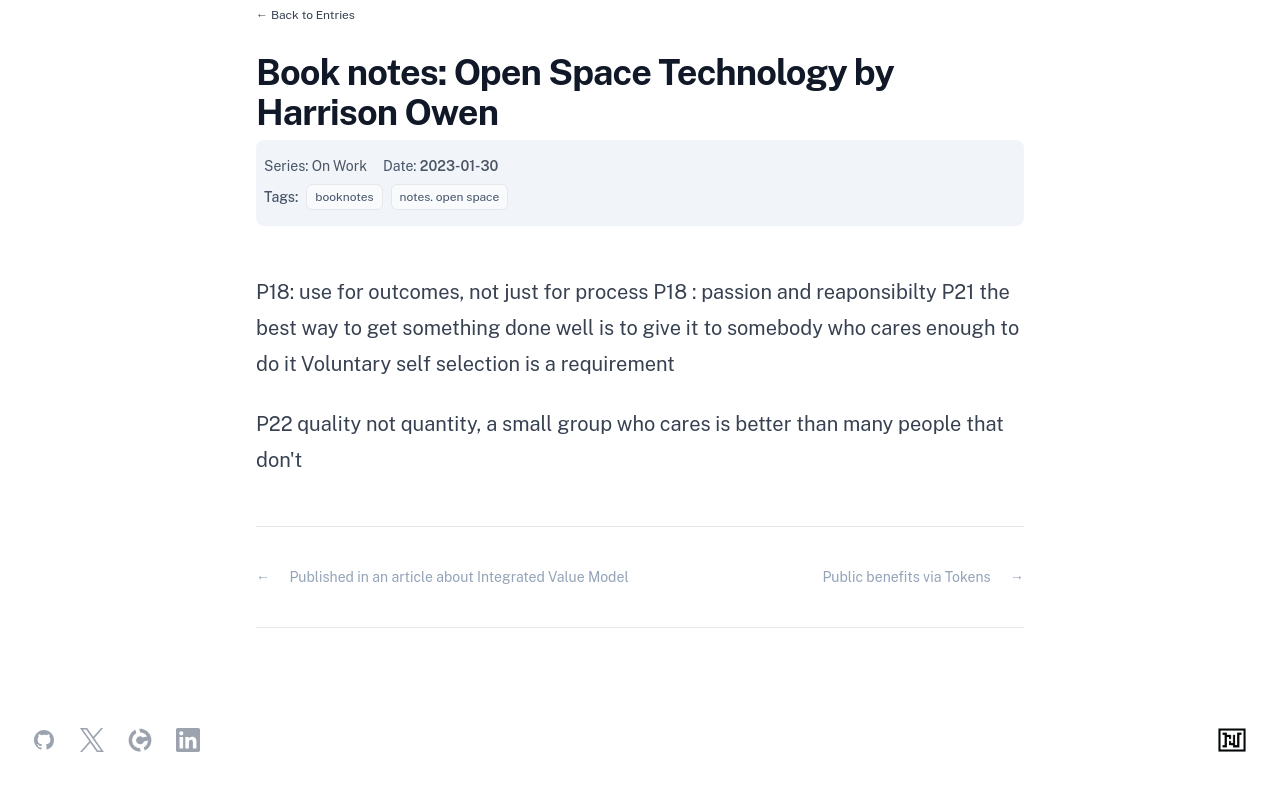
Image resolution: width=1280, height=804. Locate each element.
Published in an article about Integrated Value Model (458, 577)
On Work (339, 166)
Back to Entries (313, 15)
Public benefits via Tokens (906, 577)
